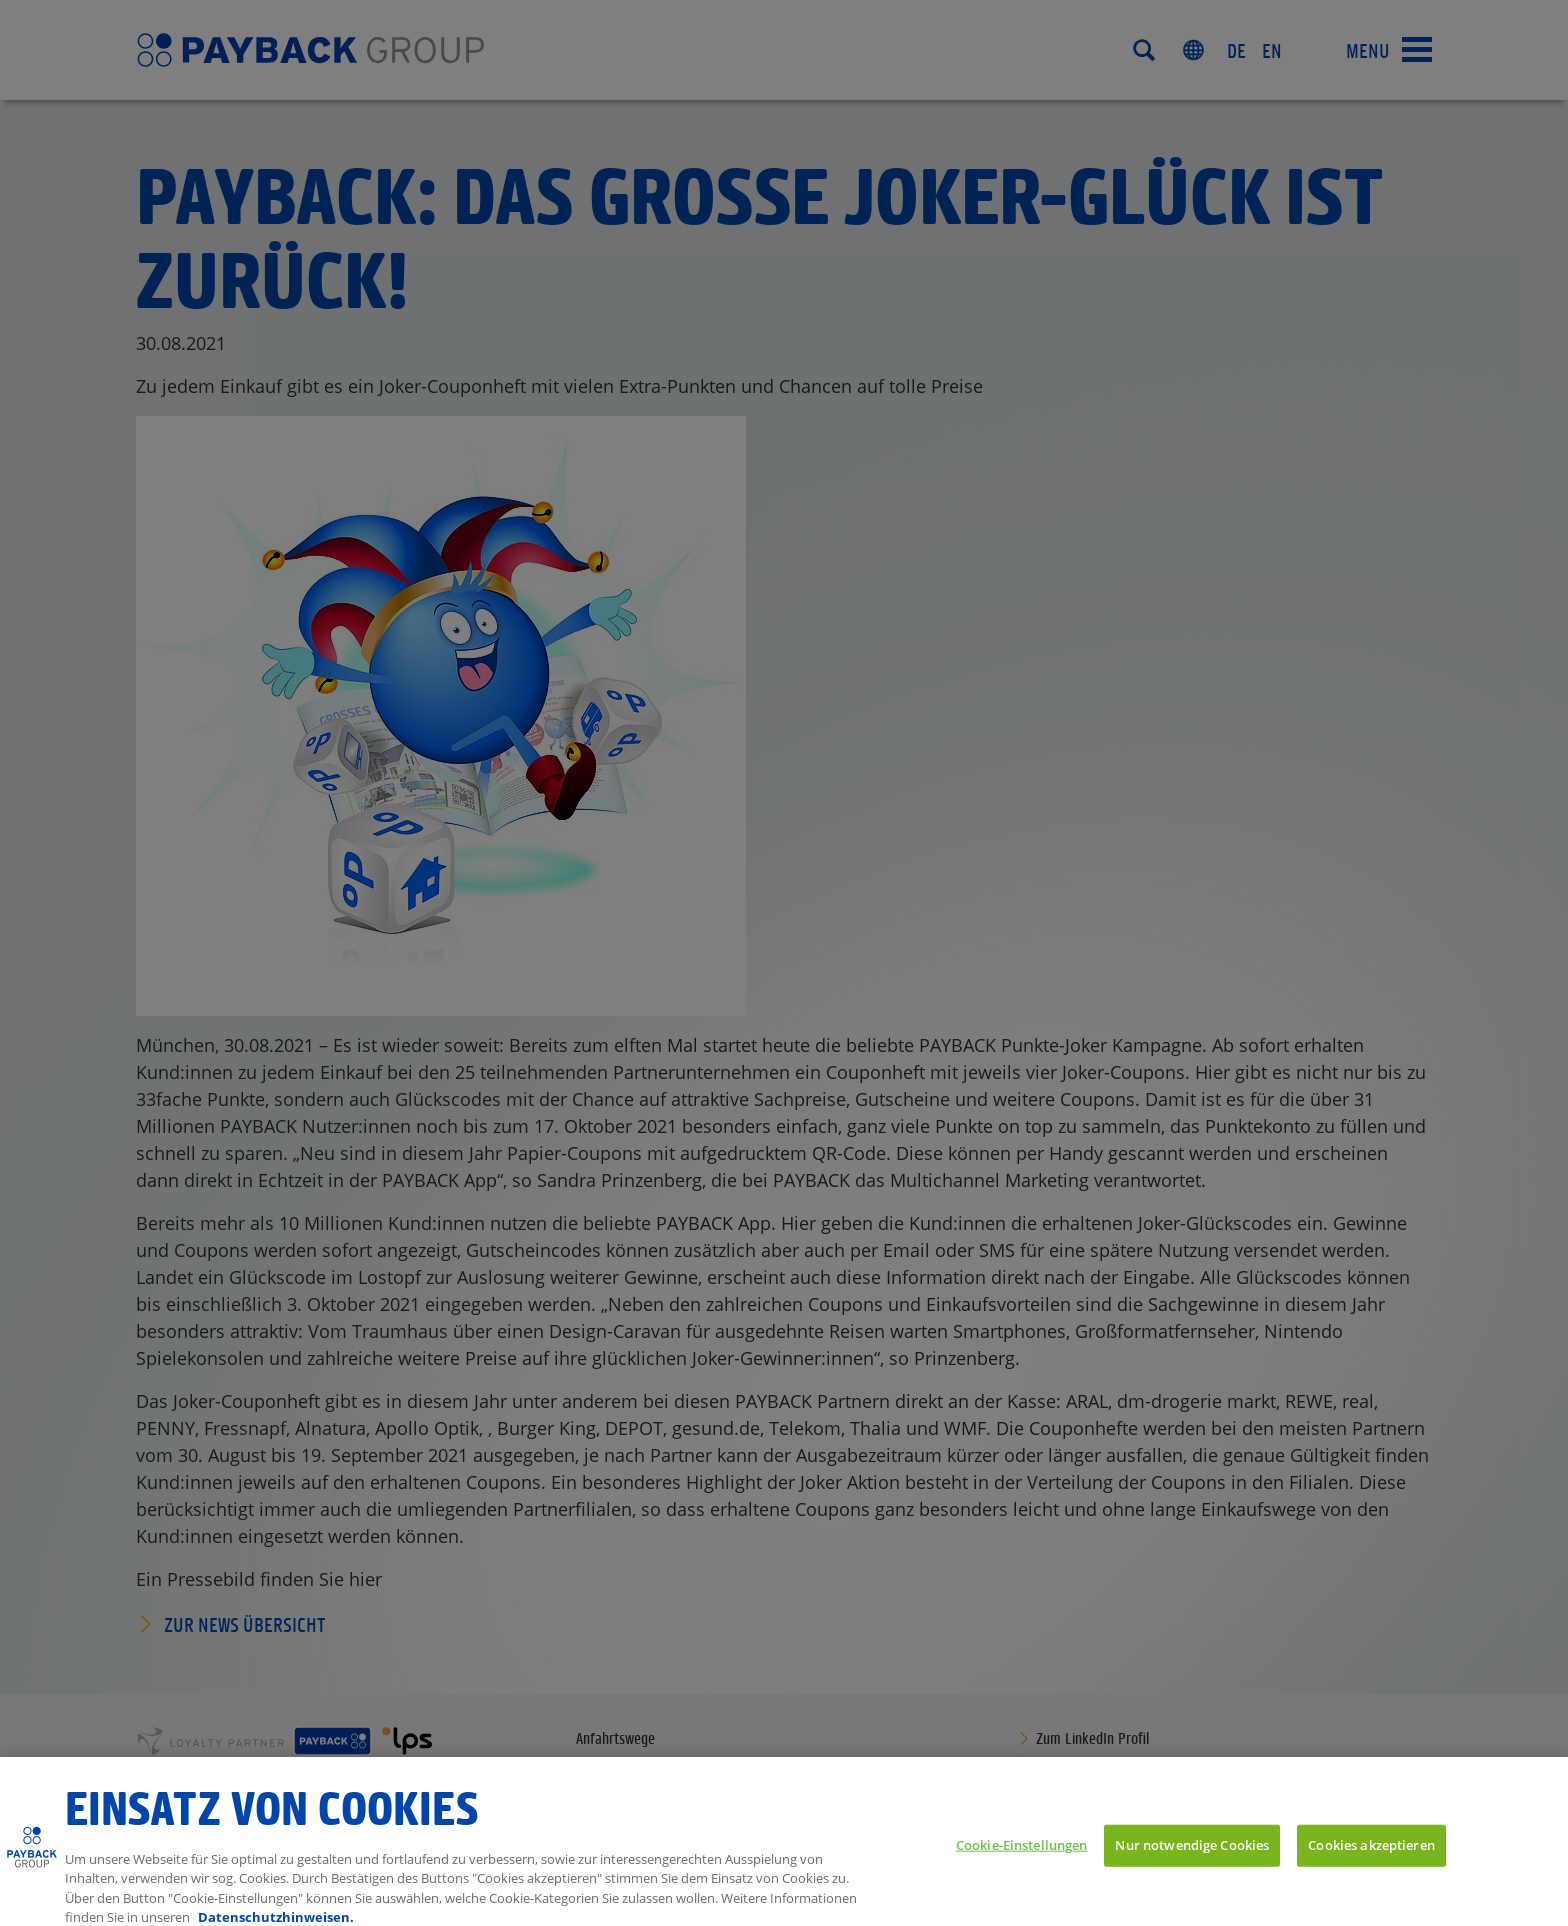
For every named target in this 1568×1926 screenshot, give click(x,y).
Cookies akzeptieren (1371, 1855)
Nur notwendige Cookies (1192, 1855)
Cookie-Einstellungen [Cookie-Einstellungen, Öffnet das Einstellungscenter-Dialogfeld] (1022, 1855)
